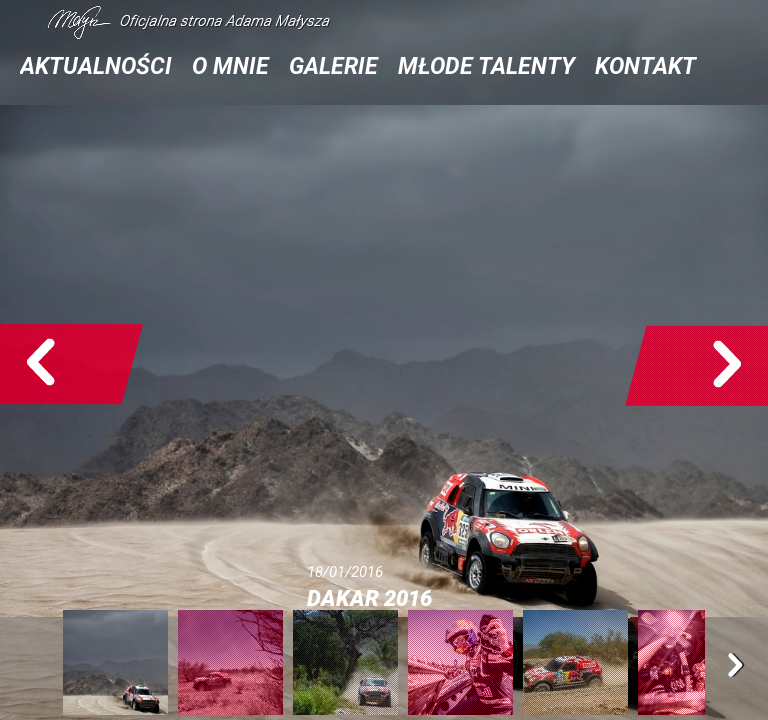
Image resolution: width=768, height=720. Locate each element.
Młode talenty (486, 66)
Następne (696, 365)
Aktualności (96, 66)
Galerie (333, 66)
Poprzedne (71, 365)
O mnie (230, 66)
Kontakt (645, 66)
